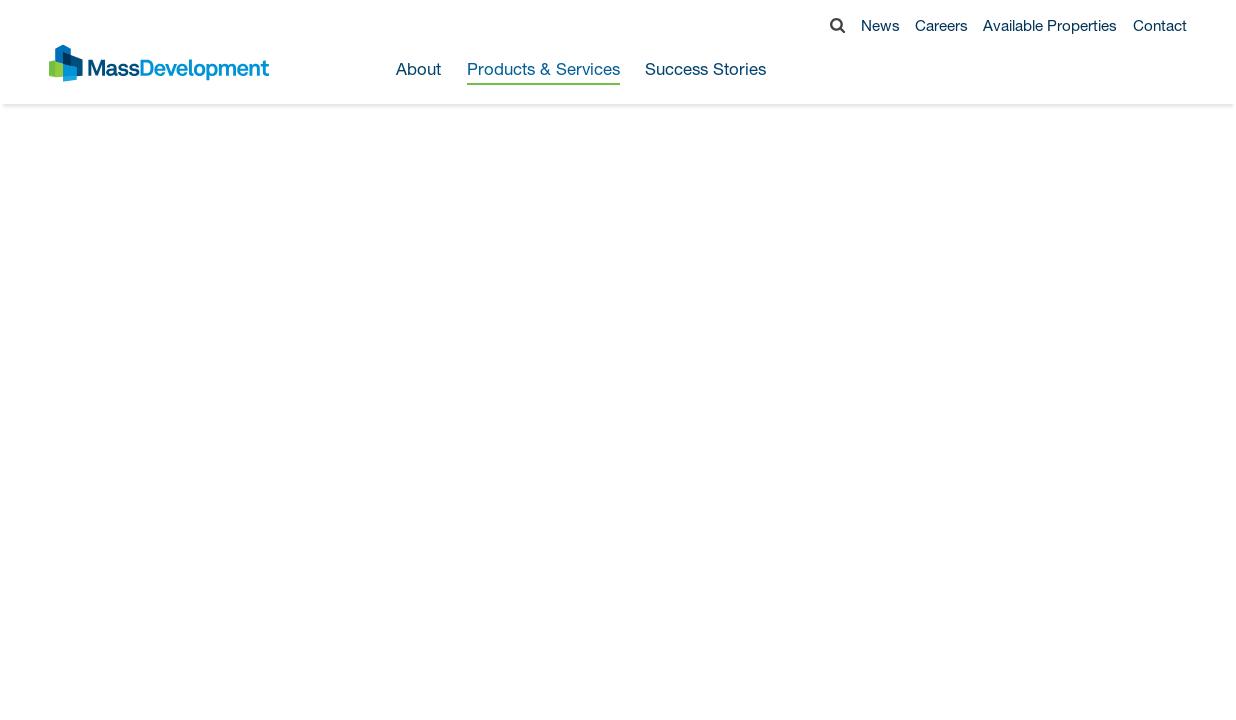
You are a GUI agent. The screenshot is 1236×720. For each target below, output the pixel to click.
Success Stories (705, 70)
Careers (941, 25)
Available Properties (1050, 25)
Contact (1160, 25)
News (880, 25)
